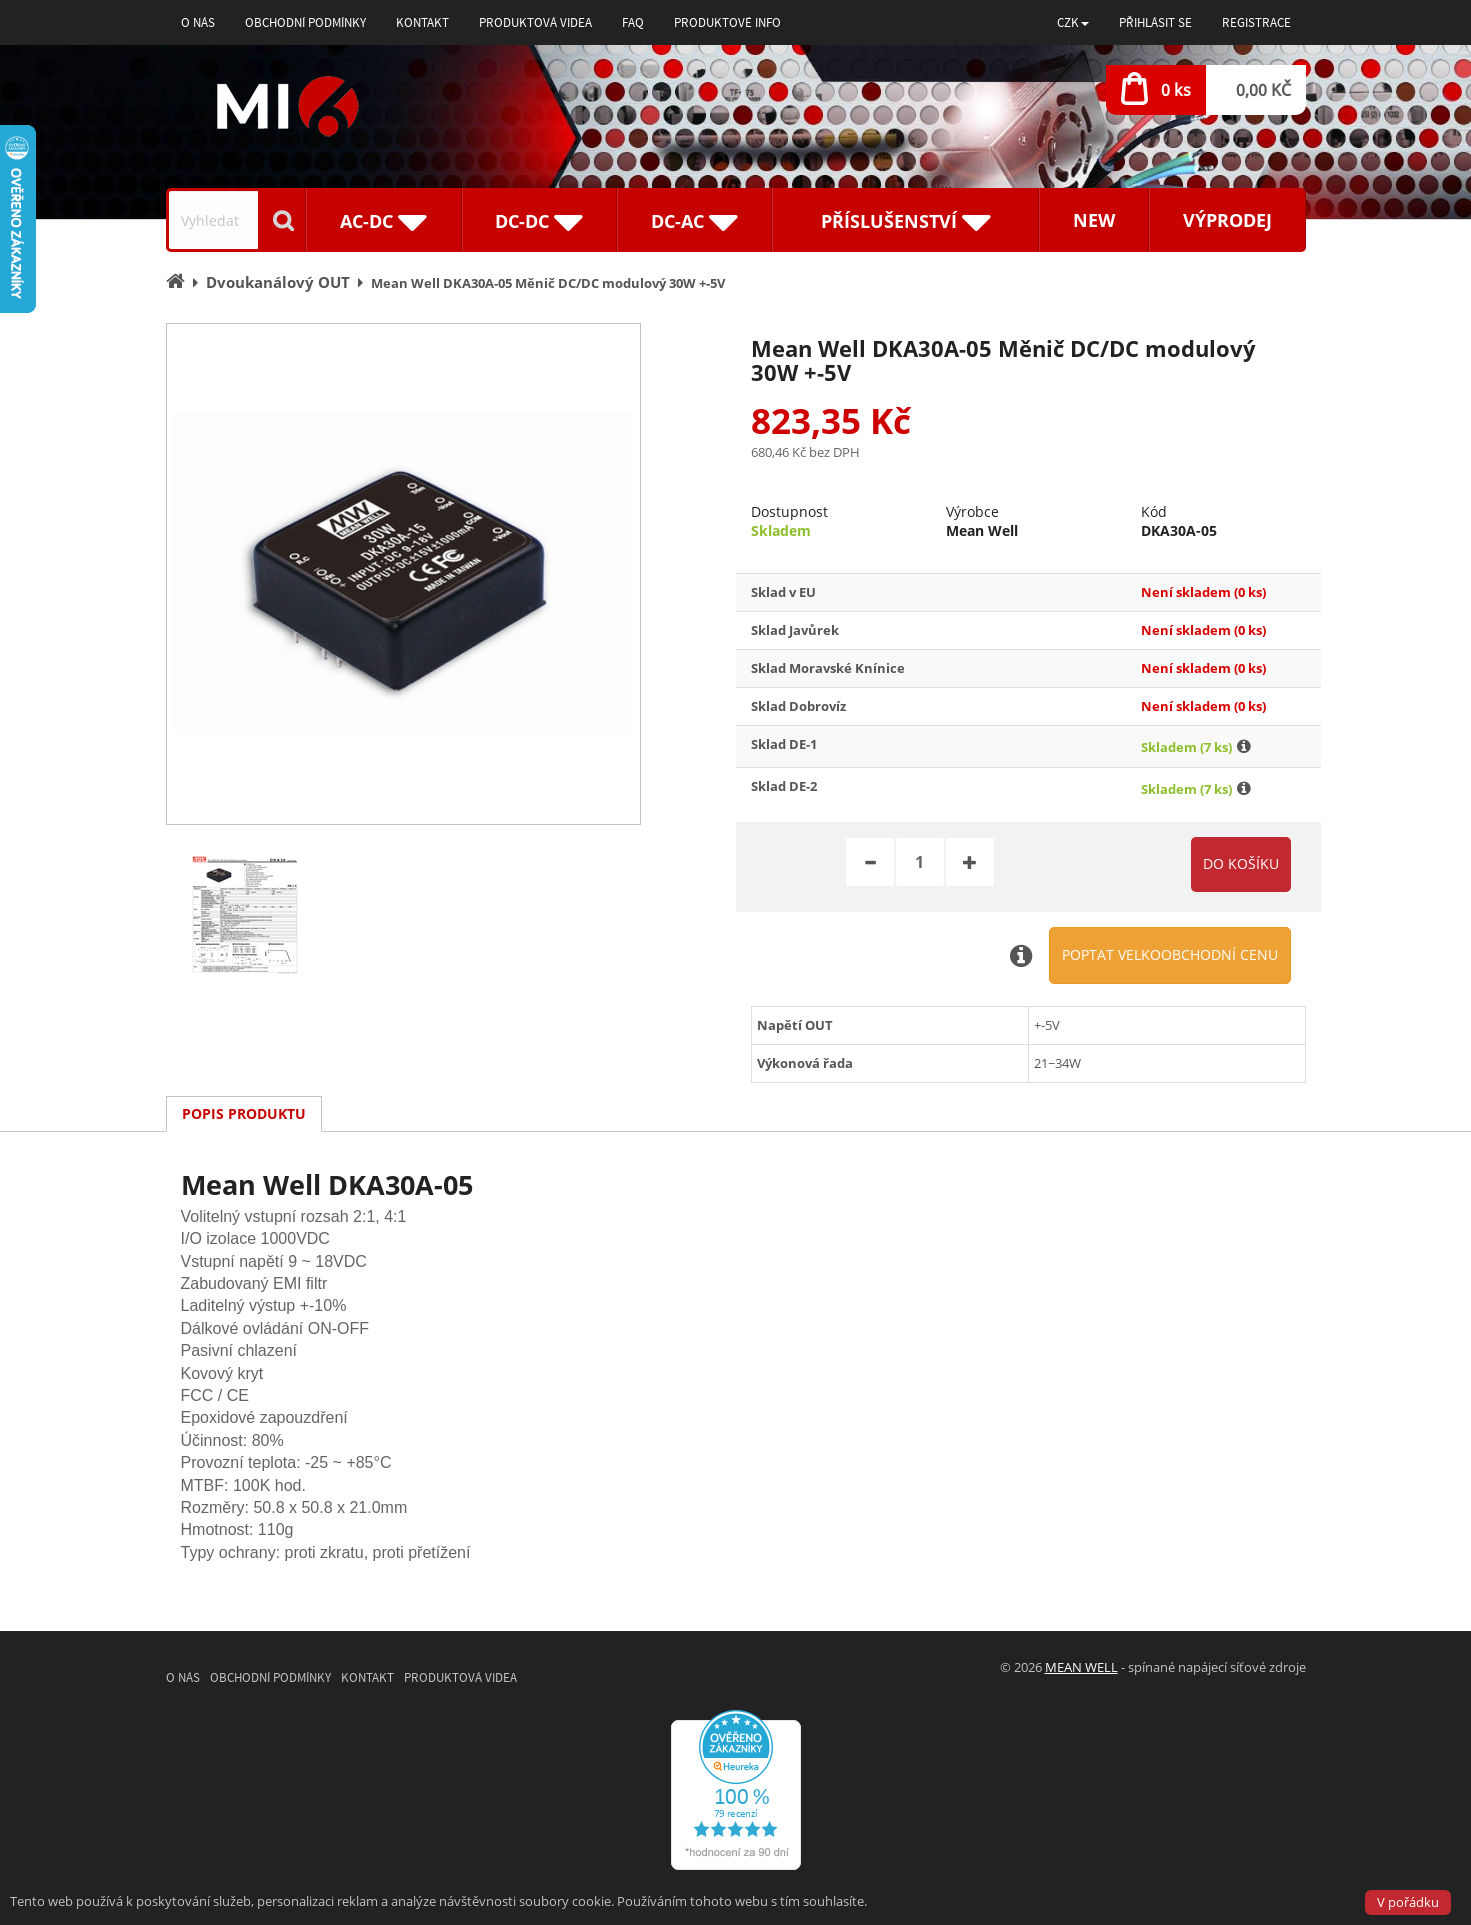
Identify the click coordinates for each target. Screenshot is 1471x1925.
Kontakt (422, 22)
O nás (198, 22)
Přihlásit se (1155, 22)
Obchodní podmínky (305, 22)
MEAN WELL (1081, 1667)
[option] (403, 574)
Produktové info (727, 22)
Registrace (1256, 22)
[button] (1073, 22)
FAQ (633, 22)
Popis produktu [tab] (244, 1113)
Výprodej (1227, 220)
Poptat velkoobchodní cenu (1170, 954)
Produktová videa (535, 22)
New (1094, 220)
